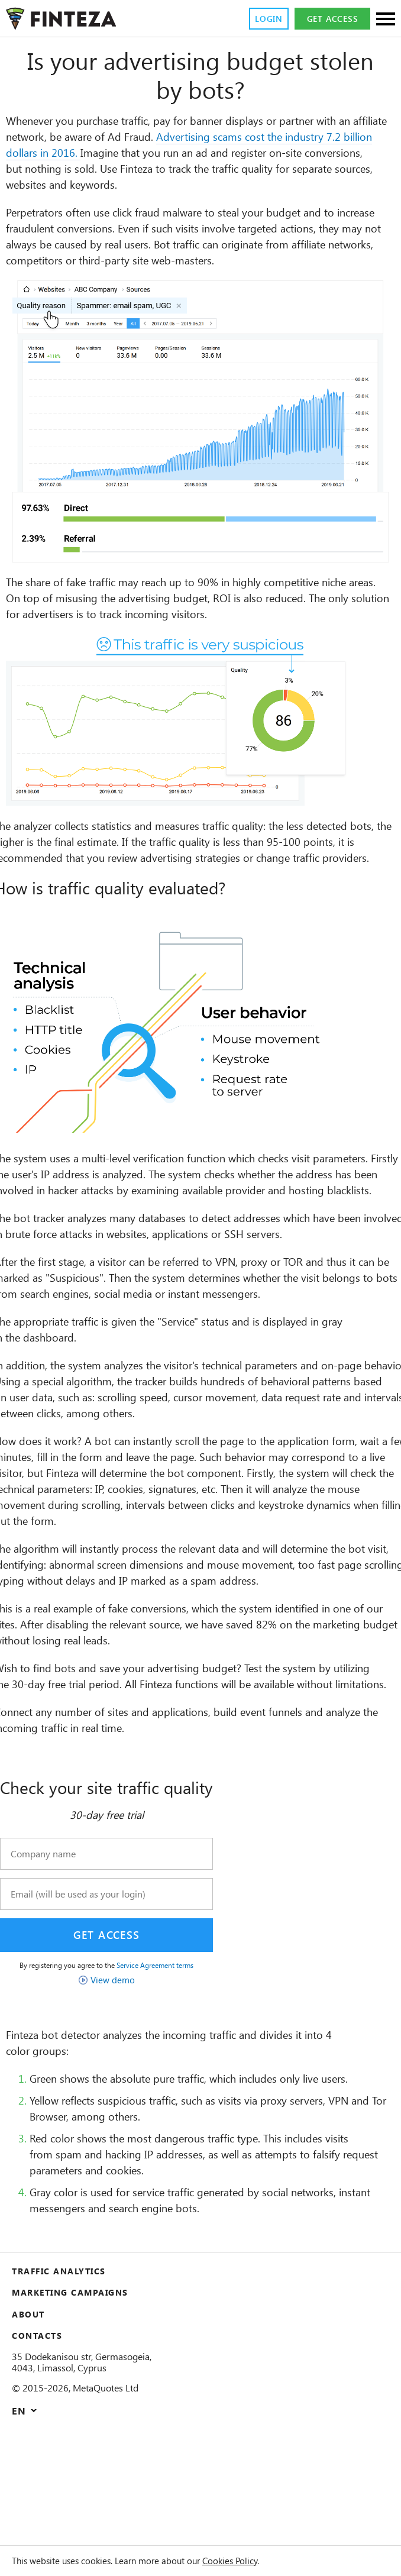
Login (263, 19)
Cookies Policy (262, 2560)
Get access (330, 19)
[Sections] (385, 20)
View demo (128, 2075)
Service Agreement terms (179, 2061)
